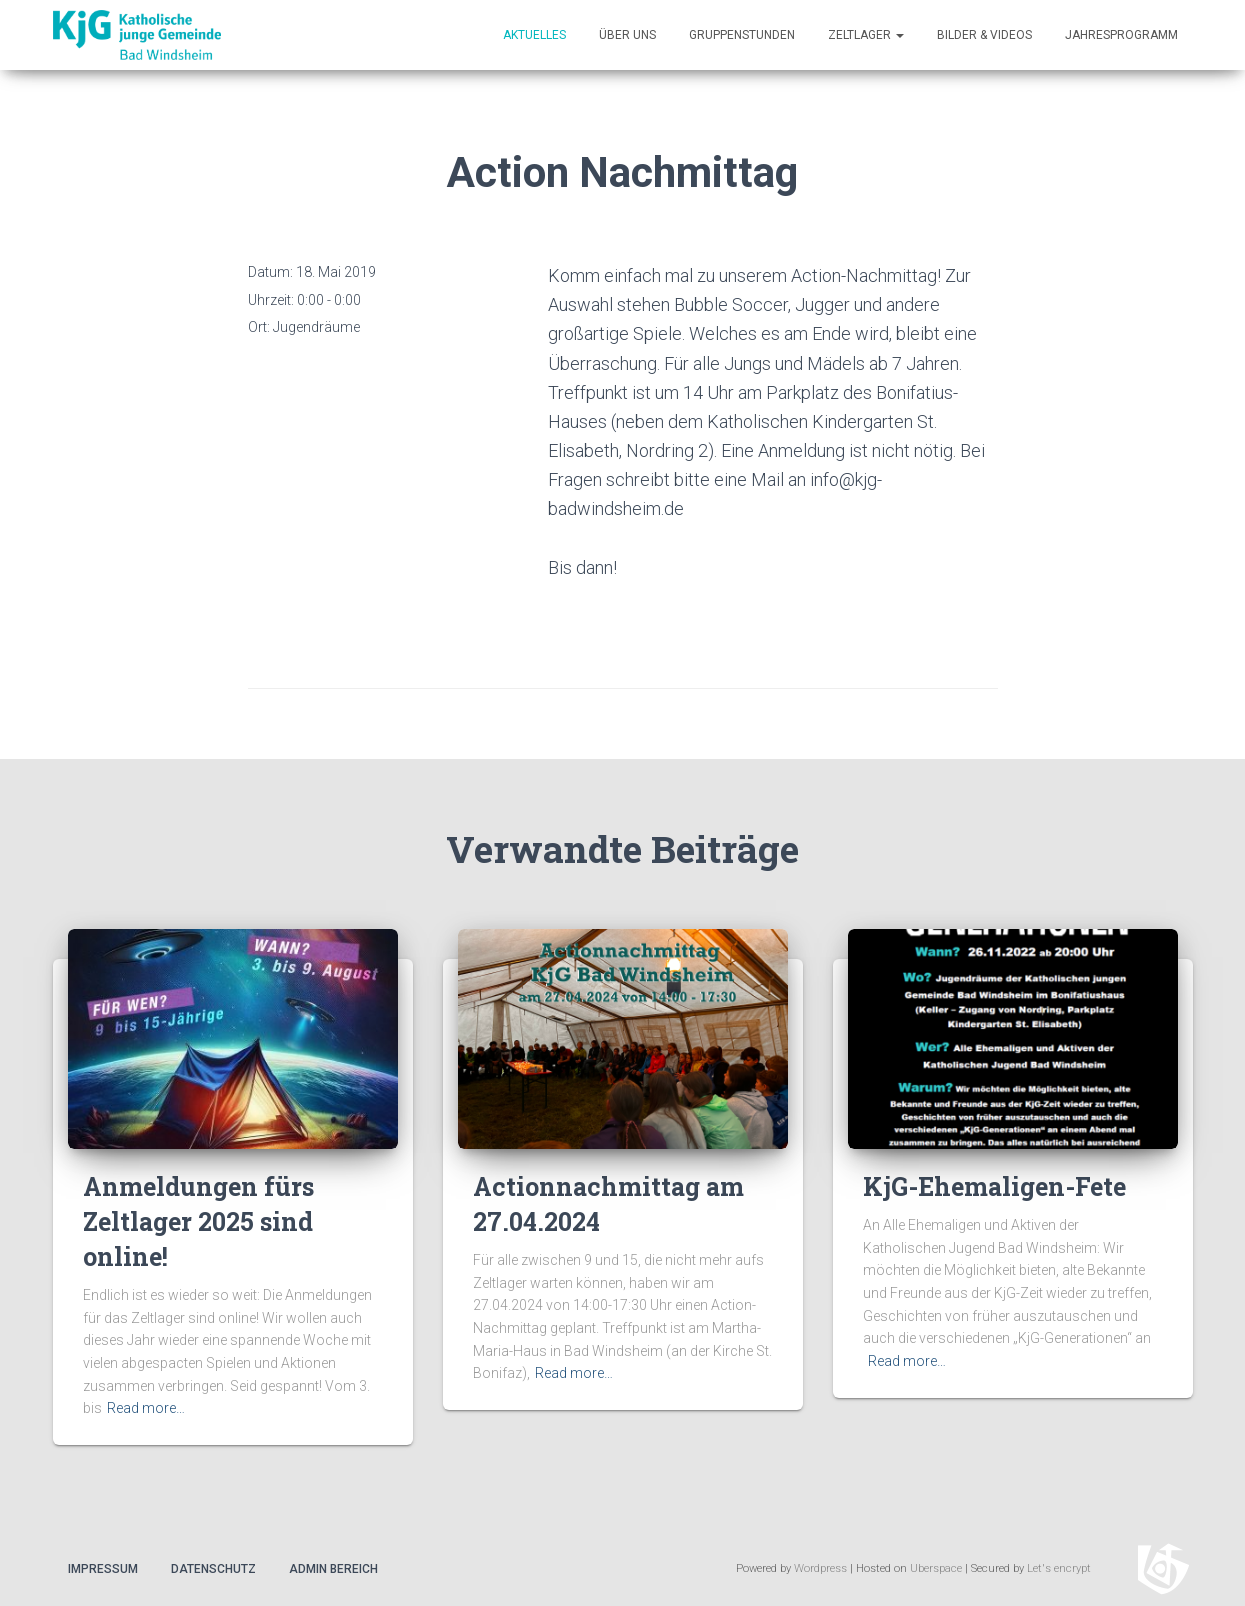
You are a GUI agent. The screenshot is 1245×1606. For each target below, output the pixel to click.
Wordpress (820, 1568)
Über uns (627, 35)
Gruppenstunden (742, 35)
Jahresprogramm (1121, 35)
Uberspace (936, 1568)
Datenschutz (213, 1569)
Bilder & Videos (984, 35)
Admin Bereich (333, 1569)
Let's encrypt (1059, 1568)
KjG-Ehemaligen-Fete (994, 1186)
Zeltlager (866, 35)
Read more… (146, 1408)
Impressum (103, 1569)
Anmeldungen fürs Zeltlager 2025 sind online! (198, 1221)
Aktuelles (534, 35)
